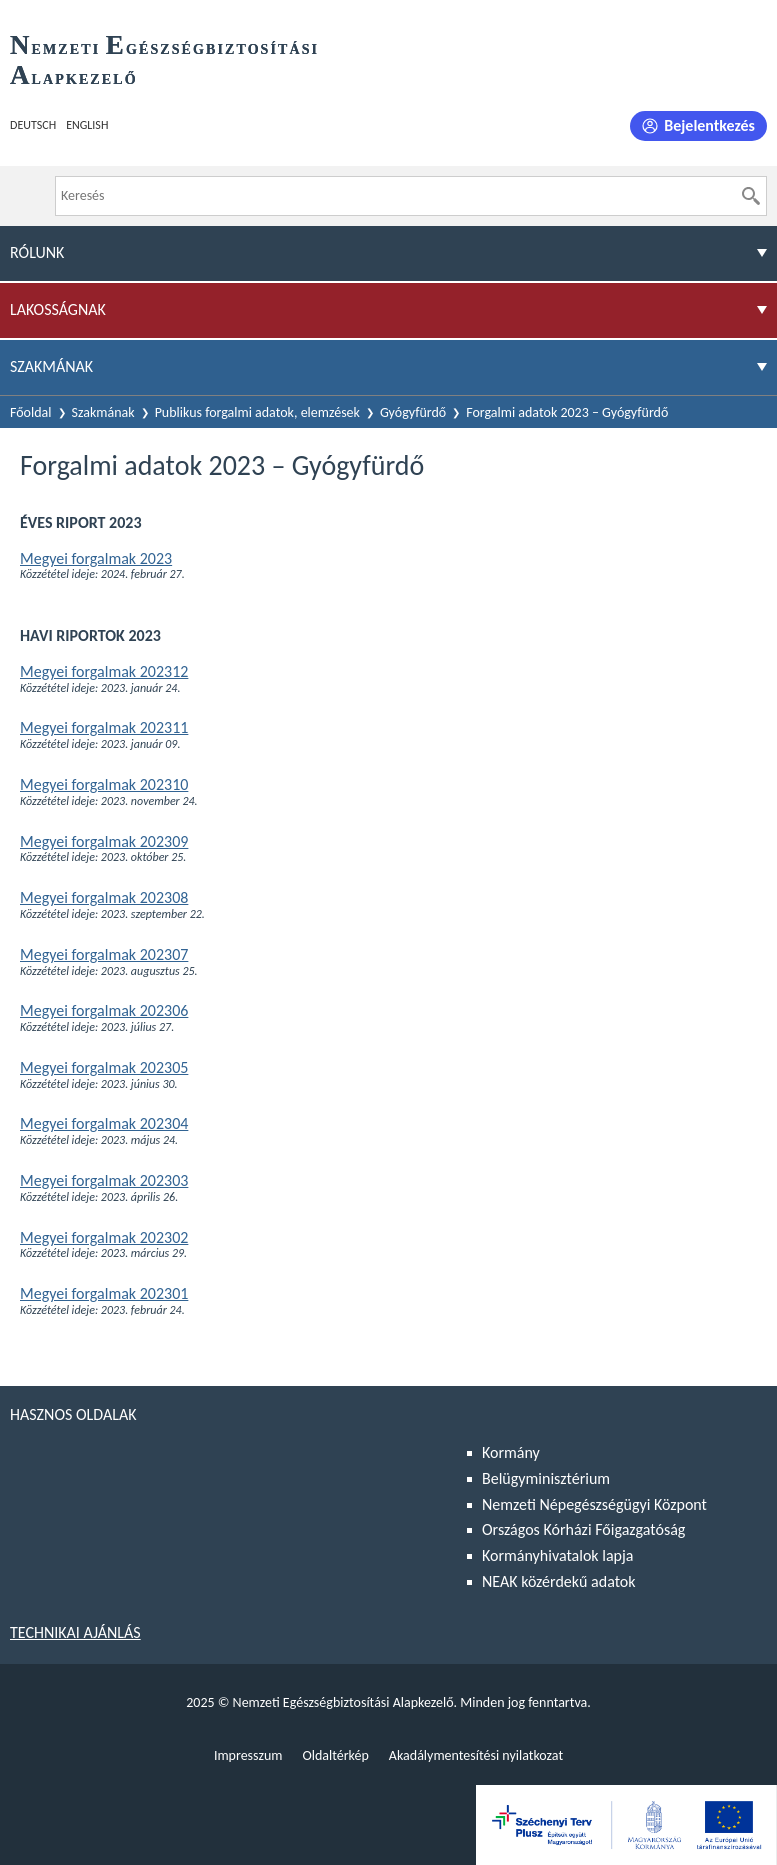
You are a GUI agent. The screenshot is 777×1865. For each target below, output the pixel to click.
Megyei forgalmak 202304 (104, 1123)
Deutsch (33, 125)
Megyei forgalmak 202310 (104, 784)
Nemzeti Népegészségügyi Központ (594, 1504)
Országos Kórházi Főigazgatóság (583, 1529)
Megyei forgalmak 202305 (104, 1067)
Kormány (511, 1452)
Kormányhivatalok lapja (557, 1555)
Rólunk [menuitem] (37, 252)
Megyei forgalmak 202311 (104, 727)
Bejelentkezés (709, 125)
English (87, 125)
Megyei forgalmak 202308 (104, 897)
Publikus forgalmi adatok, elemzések (257, 412)
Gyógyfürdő (413, 412)
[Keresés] (751, 196)
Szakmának (103, 412)
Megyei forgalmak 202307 (104, 954)
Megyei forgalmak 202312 (104, 671)
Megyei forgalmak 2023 (96, 558)
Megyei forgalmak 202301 (104, 1293)
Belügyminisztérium (546, 1478)
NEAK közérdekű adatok (559, 1581)
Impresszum (248, 1755)
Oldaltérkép (335, 1755)
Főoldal (31, 412)
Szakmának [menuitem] (51, 366)
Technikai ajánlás (75, 1632)
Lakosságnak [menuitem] (58, 309)
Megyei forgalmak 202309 (104, 841)
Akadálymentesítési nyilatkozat (476, 1755)
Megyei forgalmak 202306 (104, 1010)
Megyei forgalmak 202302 (104, 1237)
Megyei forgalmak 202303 (104, 1180)
